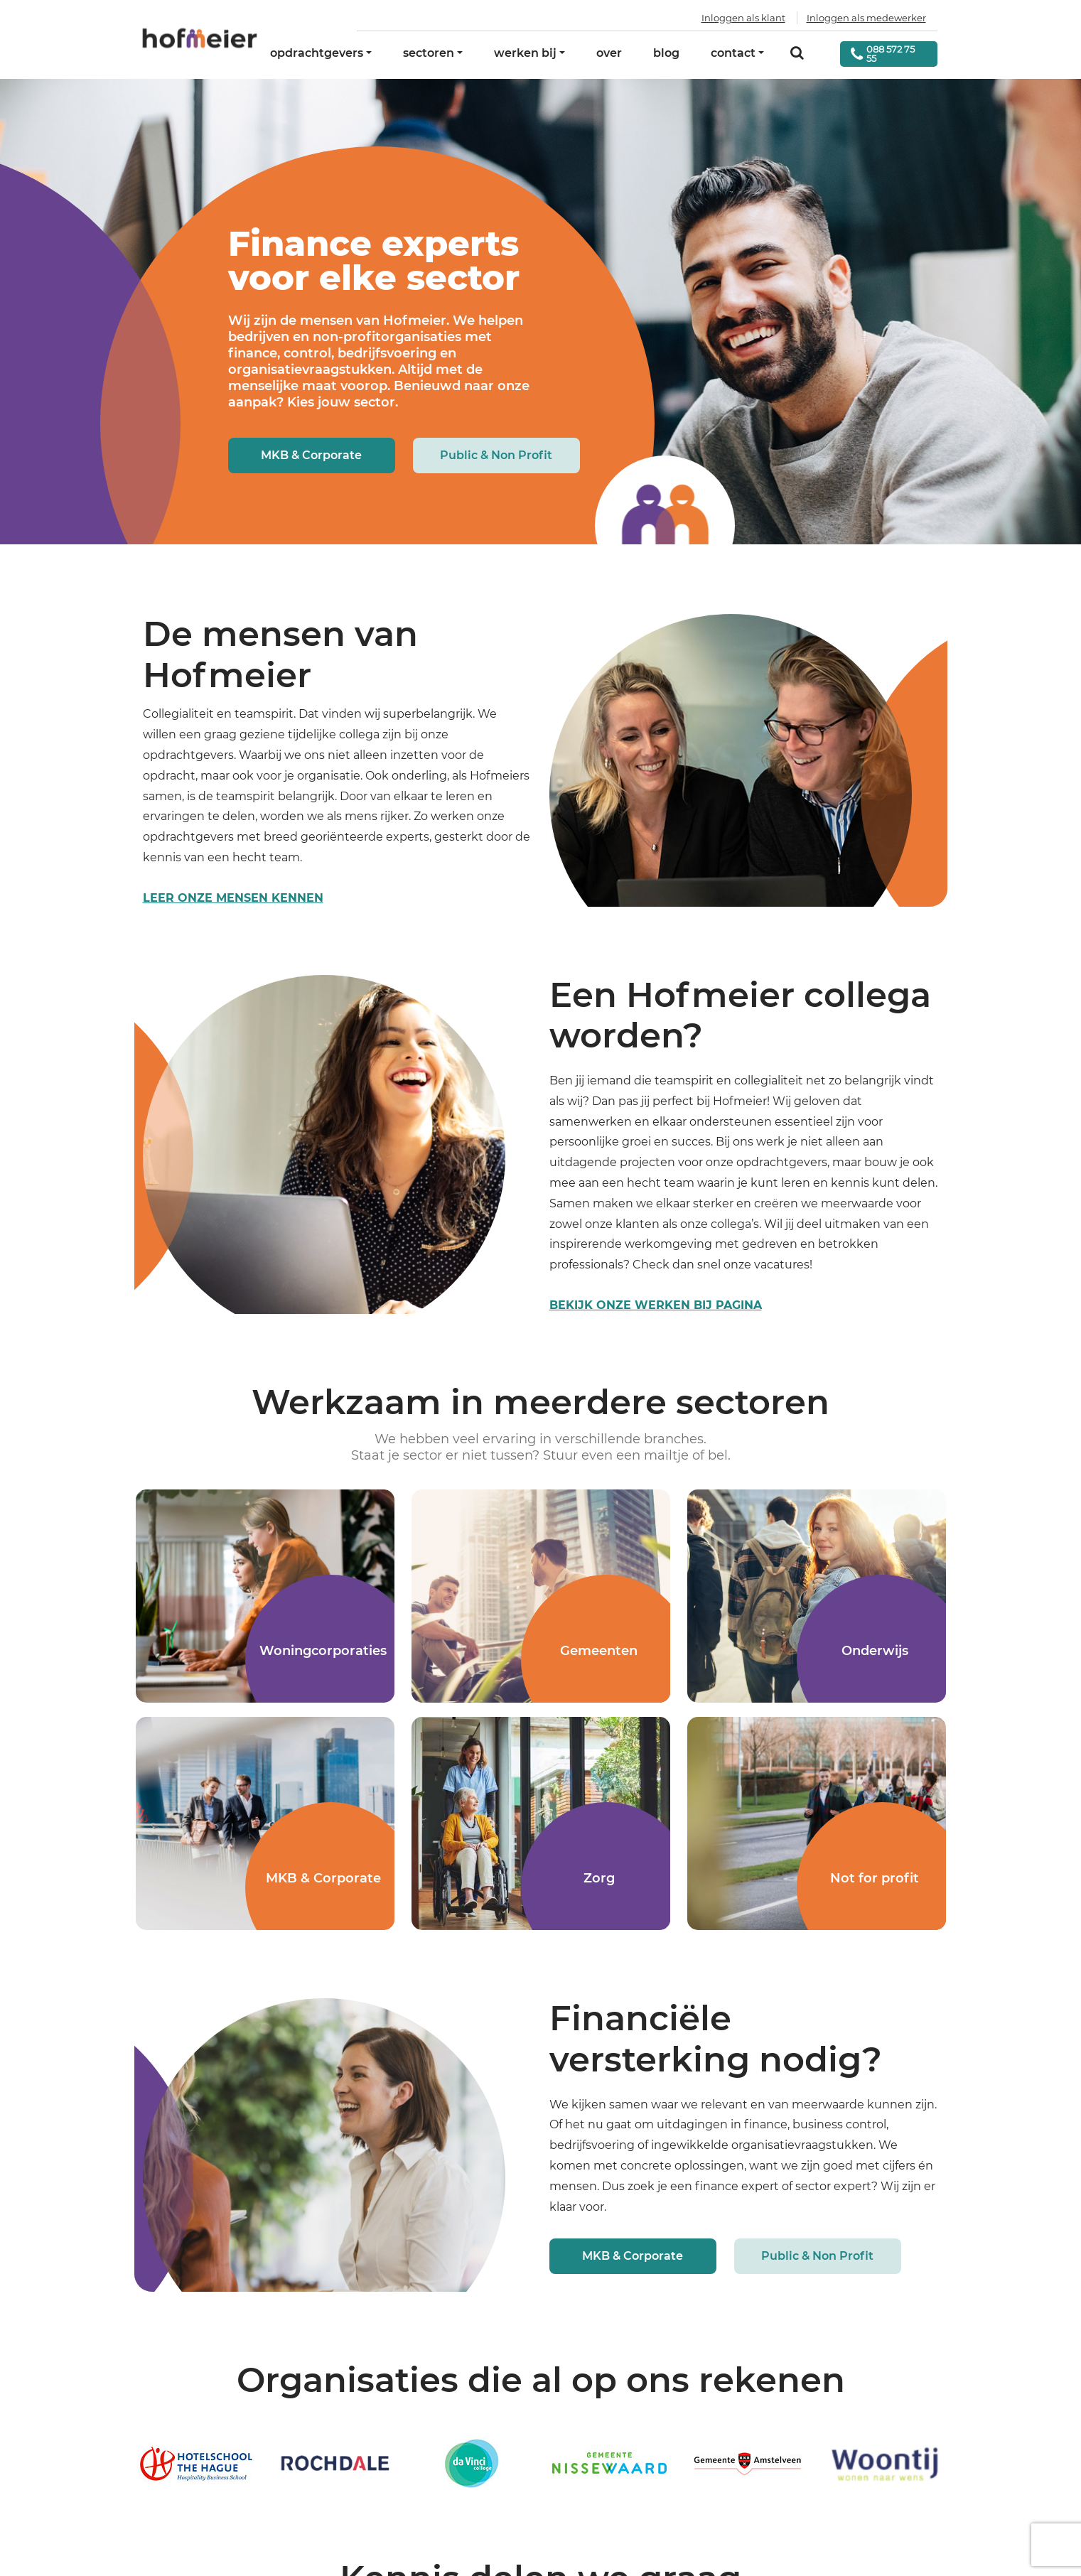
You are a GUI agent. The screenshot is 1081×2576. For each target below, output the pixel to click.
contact (733, 53)
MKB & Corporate (311, 455)
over (609, 53)
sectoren (428, 53)
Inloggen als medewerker (866, 17)
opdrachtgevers (316, 53)
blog (666, 53)
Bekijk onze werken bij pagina (655, 1305)
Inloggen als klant (743, 17)
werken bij (525, 53)
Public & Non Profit (496, 455)
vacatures (782, 1264)
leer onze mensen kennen (233, 898)
